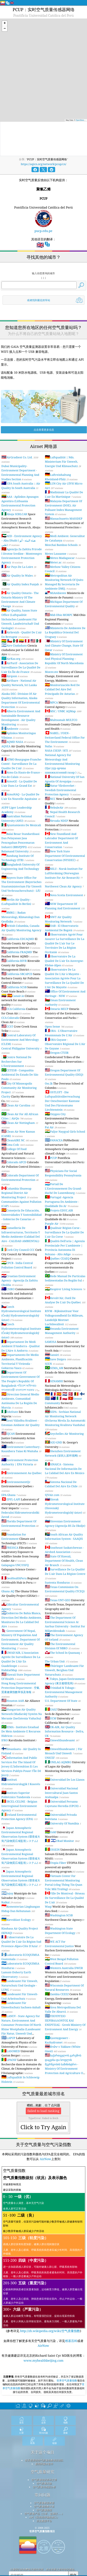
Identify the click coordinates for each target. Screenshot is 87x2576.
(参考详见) (43, 2249)
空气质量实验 (44, 2483)
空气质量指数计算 (44, 2506)
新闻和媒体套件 (44, 2463)
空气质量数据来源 (44, 2502)
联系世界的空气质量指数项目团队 (44, 2460)
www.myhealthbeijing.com (43, 2360)
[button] (4, 23)
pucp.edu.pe (43, 231)
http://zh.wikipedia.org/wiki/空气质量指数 (49, 2331)
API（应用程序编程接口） (44, 2517)
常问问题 (42, 2494)
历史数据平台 (44, 2520)
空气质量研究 (42, 2471)
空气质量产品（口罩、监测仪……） (44, 2513)
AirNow (45, 2159)
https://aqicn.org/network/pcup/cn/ (43, 164)
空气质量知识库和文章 (44, 2479)
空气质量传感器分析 (44, 2487)
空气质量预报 (44, 2510)
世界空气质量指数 (67, 2380)
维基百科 (71, 2341)
